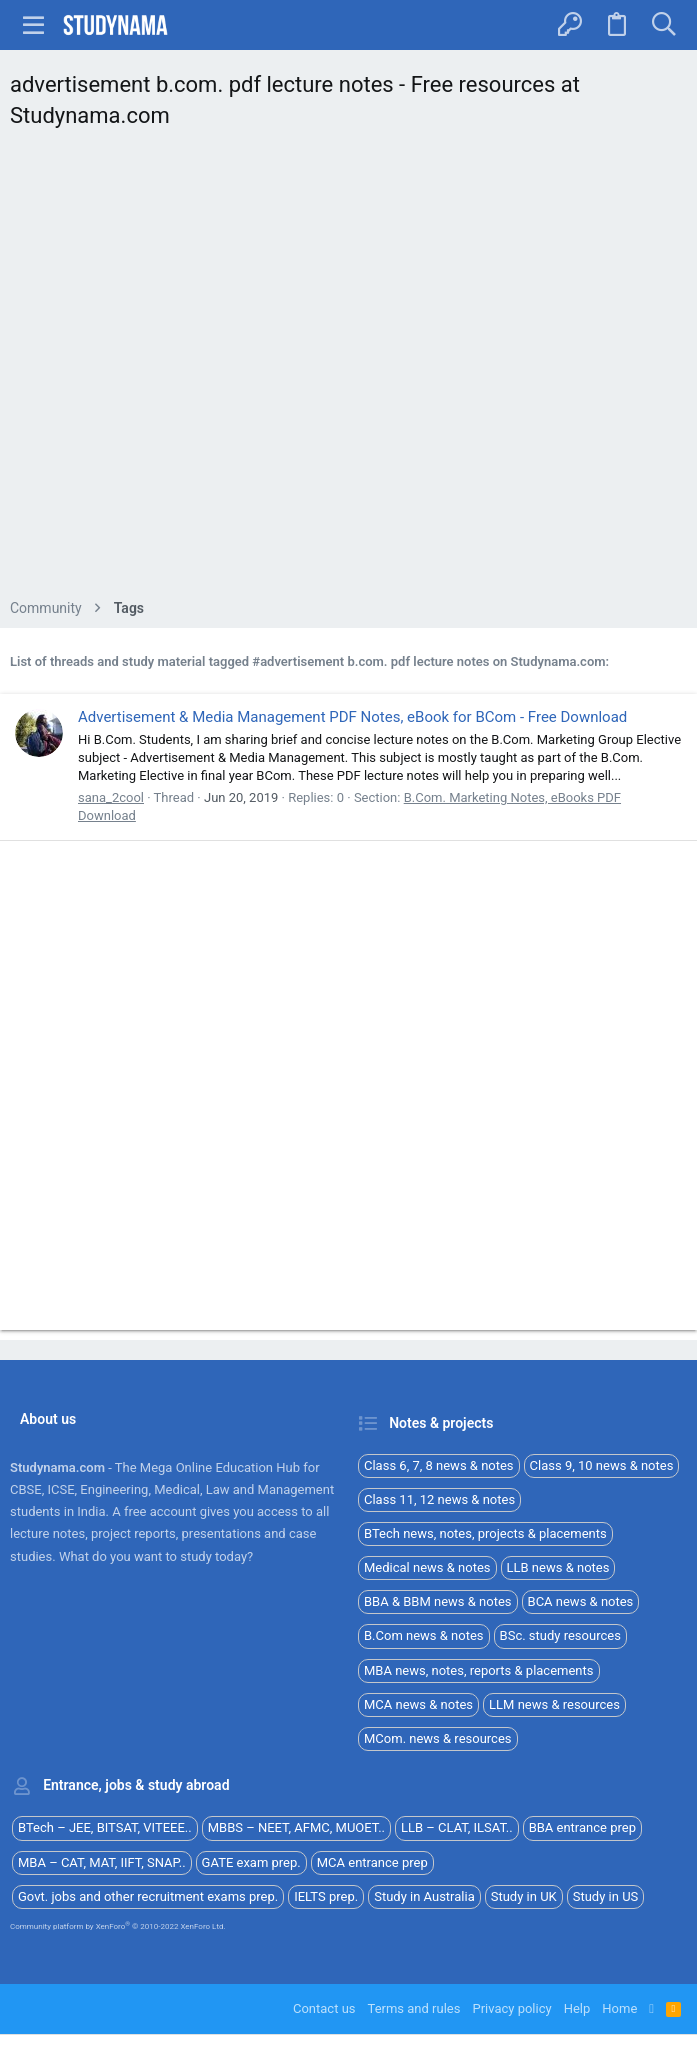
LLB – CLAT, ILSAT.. (457, 1827)
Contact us (324, 2008)
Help (577, 2008)
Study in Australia (424, 1896)
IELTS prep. (326, 1896)
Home (619, 2008)
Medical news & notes (427, 1567)
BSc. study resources (560, 1635)
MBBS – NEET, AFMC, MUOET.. (296, 1827)
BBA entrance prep (582, 1827)
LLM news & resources (554, 1704)
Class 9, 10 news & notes (602, 1465)
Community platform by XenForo (118, 1926)
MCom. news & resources (438, 1738)
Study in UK (524, 1896)
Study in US (606, 1896)
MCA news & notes (418, 1704)
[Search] (663, 25)
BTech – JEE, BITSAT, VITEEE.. (105, 1827)
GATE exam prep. (251, 1862)
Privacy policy (511, 2008)
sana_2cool (111, 797)
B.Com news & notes (424, 1635)
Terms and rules (414, 2008)
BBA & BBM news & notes (438, 1601)
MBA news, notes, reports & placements (479, 1670)
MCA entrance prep (372, 1862)
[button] (34, 25)
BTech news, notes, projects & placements (485, 1533)
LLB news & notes (558, 1567)
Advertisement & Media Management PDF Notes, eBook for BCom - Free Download (352, 717)
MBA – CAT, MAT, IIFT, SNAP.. (102, 1862)
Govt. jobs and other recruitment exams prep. (148, 1896)
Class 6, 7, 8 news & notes (439, 1465)
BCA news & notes (581, 1601)
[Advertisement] (348, 369)
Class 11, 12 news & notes (439, 1499)
